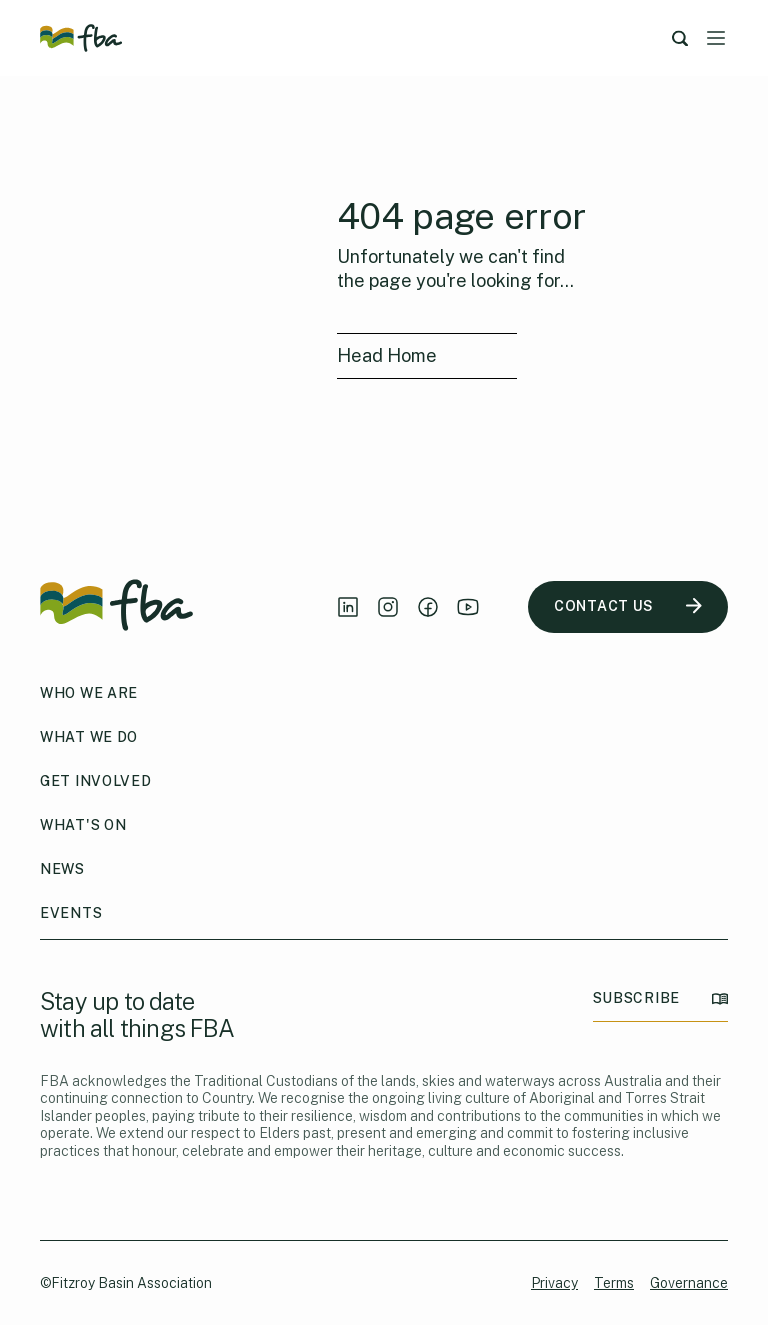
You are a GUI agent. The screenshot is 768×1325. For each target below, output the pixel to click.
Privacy (554, 1283)
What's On (83, 825)
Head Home (387, 355)
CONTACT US (628, 606)
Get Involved (95, 781)
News (62, 869)
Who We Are (89, 693)
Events (71, 913)
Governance (689, 1283)
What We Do (89, 737)
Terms (614, 1283)
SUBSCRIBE (660, 998)
